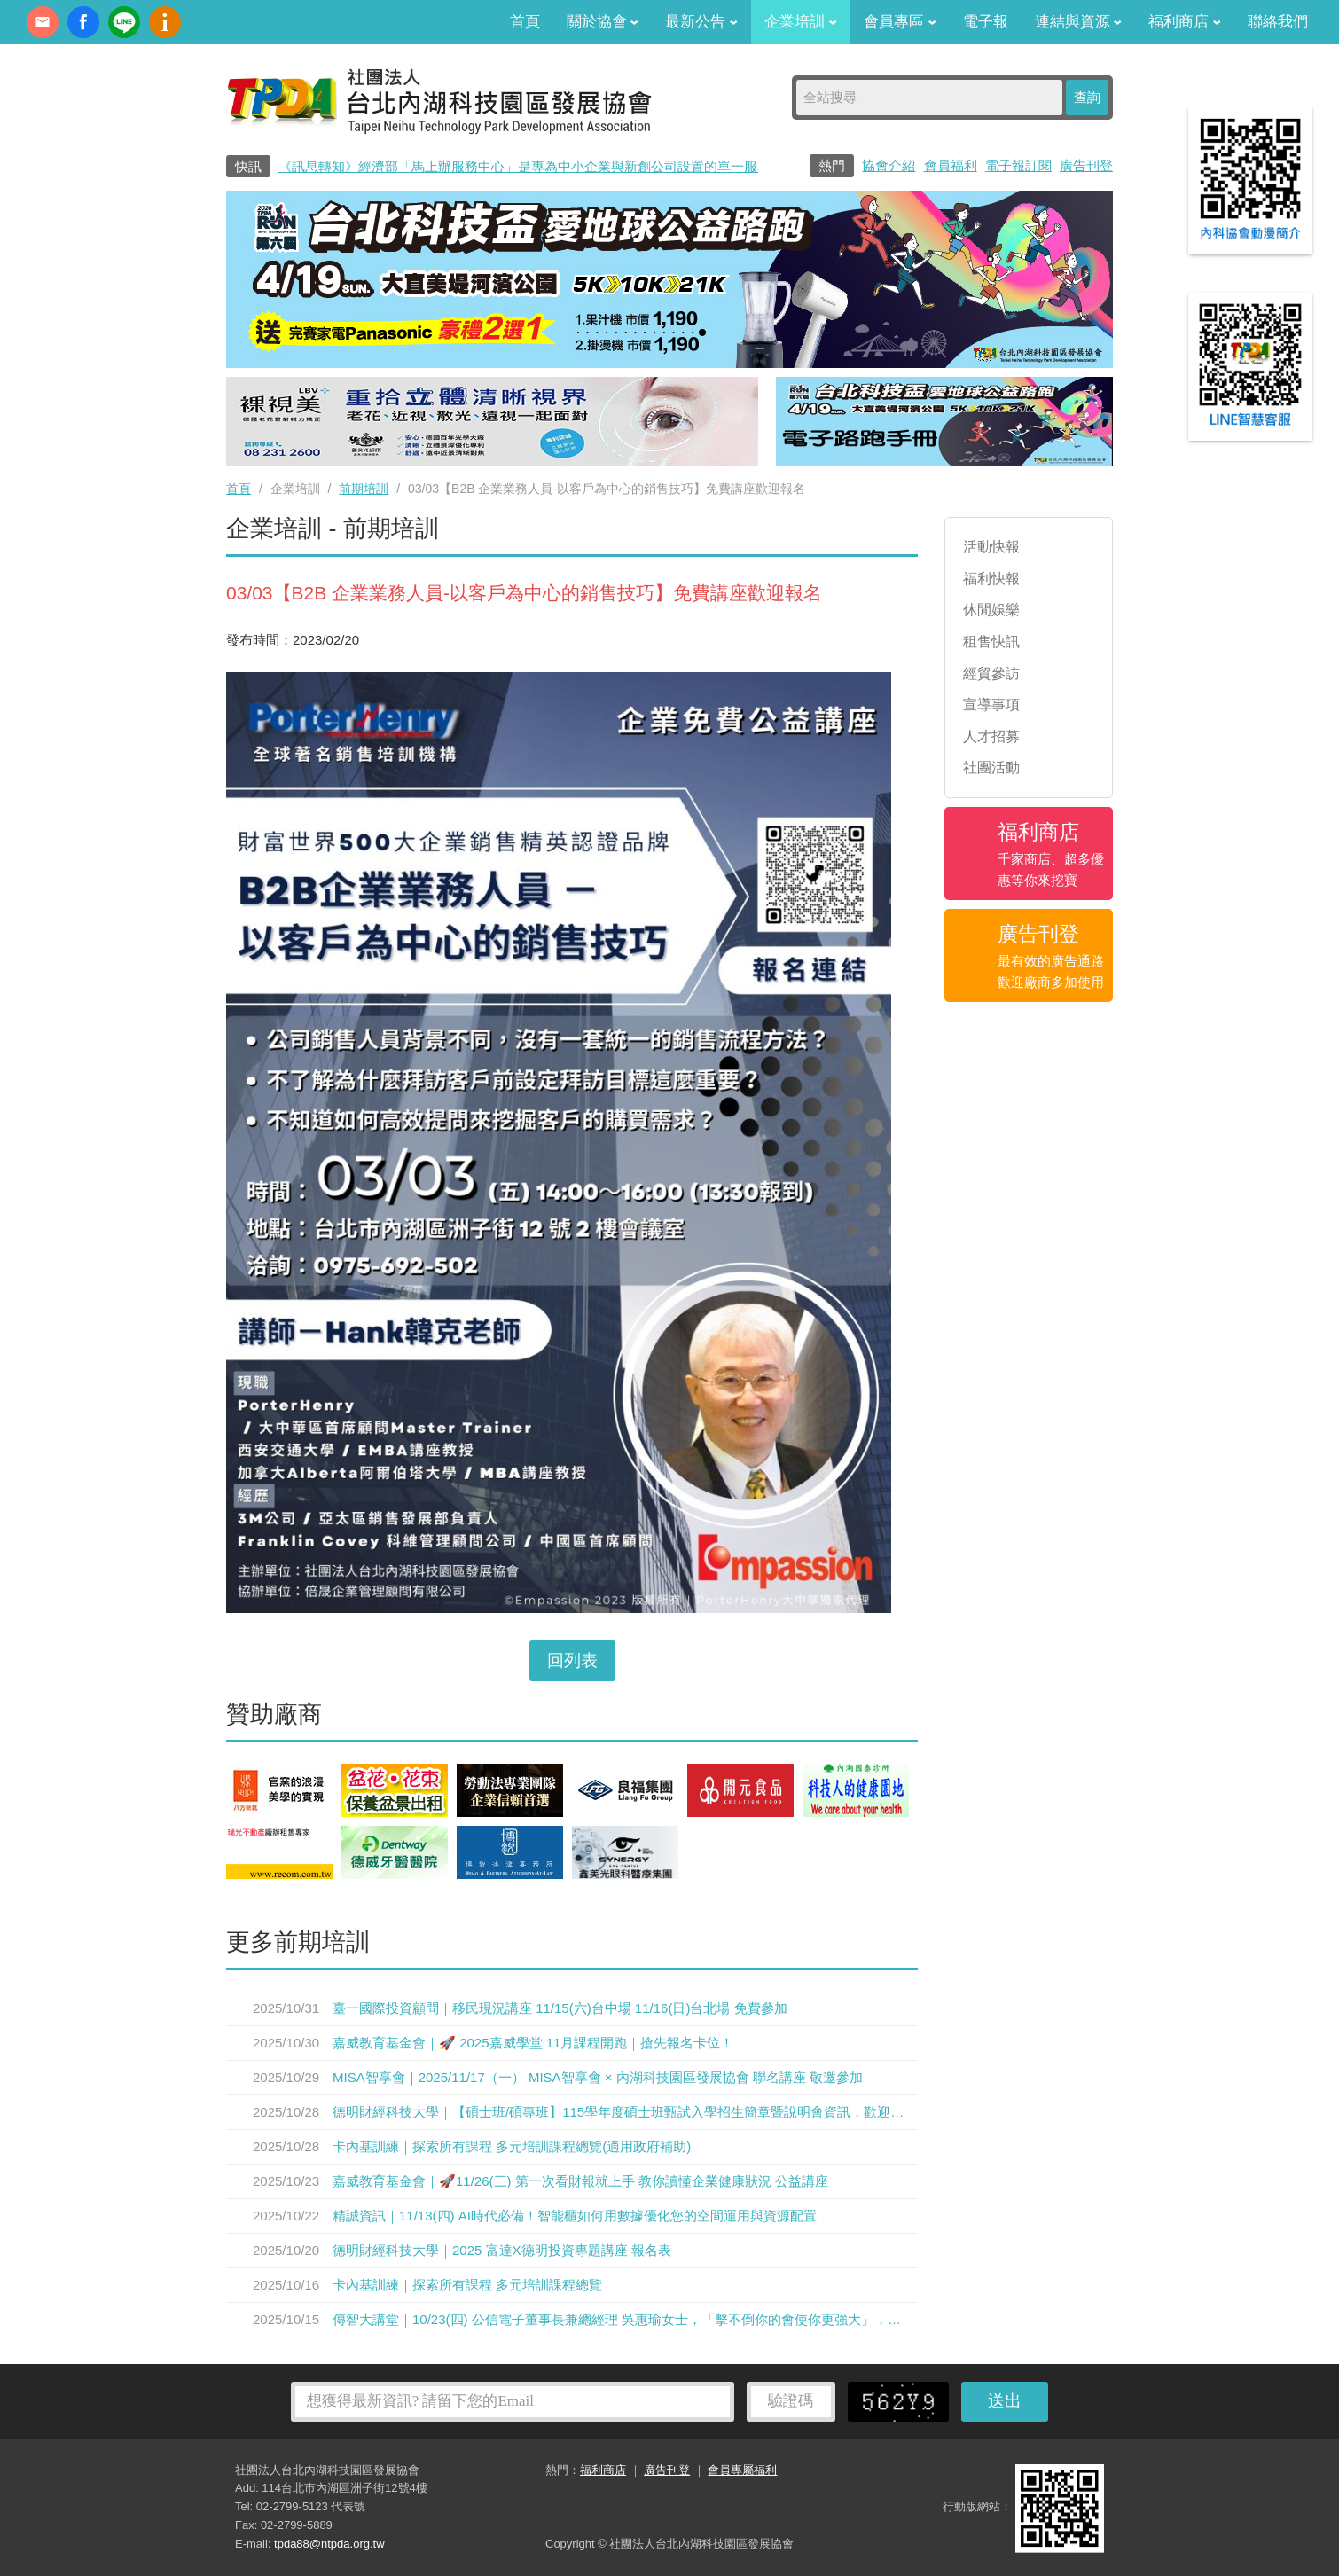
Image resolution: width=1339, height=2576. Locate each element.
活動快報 (991, 546)
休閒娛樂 (991, 609)
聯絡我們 (1278, 21)
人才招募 (991, 736)
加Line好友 (124, 22)
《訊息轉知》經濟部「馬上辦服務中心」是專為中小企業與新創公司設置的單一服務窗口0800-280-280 (579, 166)
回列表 (572, 1660)
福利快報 (991, 578)
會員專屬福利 (742, 2470)
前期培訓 (363, 489)
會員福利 (950, 165)
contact (43, 22)
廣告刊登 (1086, 165)
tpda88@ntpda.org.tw (329, 2543)
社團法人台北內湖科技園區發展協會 (439, 100)
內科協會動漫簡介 (165, 22)
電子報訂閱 (1018, 165)
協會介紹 (888, 165)
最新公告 (701, 21)
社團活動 (991, 767)
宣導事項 (991, 704)
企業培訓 (800, 21)
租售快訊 (991, 641)
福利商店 (1184, 21)
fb (83, 22)
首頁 (525, 21)
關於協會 (603, 21)
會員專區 (900, 21)
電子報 (985, 21)
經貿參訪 (991, 673)
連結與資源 (1079, 21)
